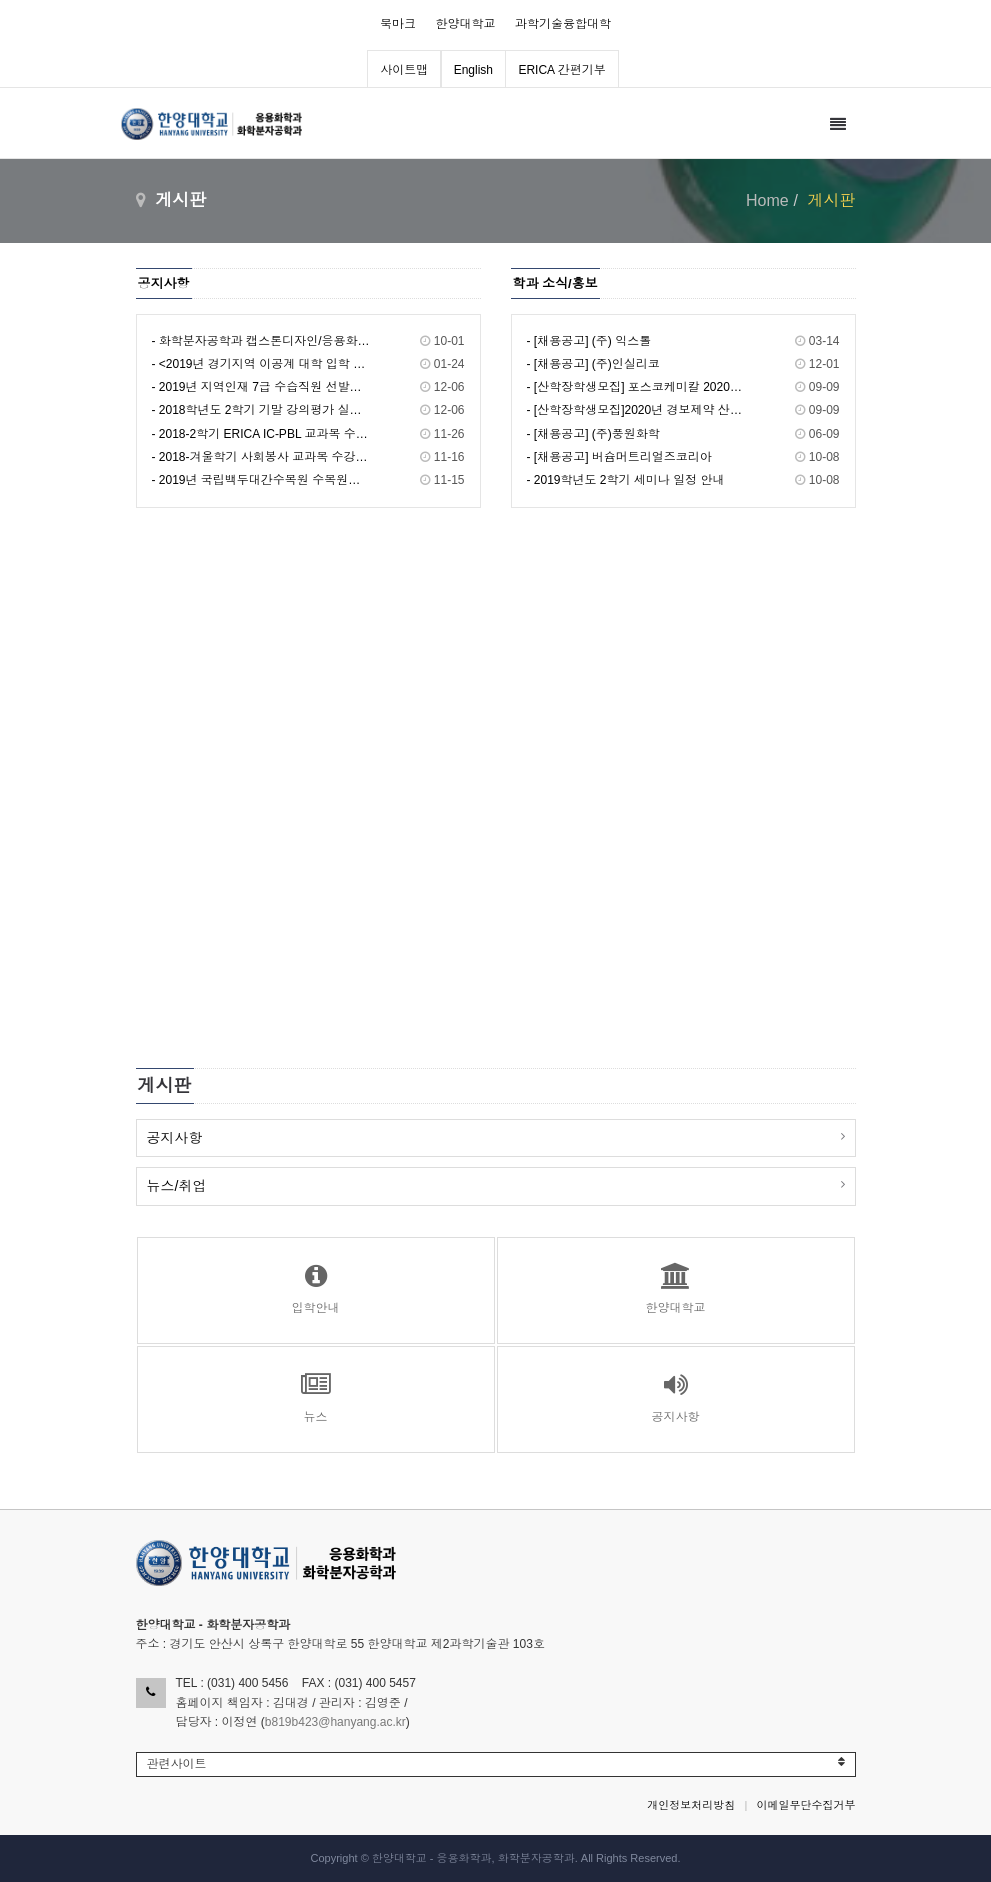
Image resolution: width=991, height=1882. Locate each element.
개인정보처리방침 (691, 1805)
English (473, 70)
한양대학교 (466, 24)
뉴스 (316, 1398)
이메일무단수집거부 (806, 1805)
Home (767, 200)
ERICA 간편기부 (561, 70)
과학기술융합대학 (563, 24)
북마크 (398, 24)
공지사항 (164, 283)
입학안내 (316, 1289)
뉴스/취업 (177, 1186)
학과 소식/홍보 (555, 283)
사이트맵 (404, 70)
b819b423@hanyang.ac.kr (335, 1722)
